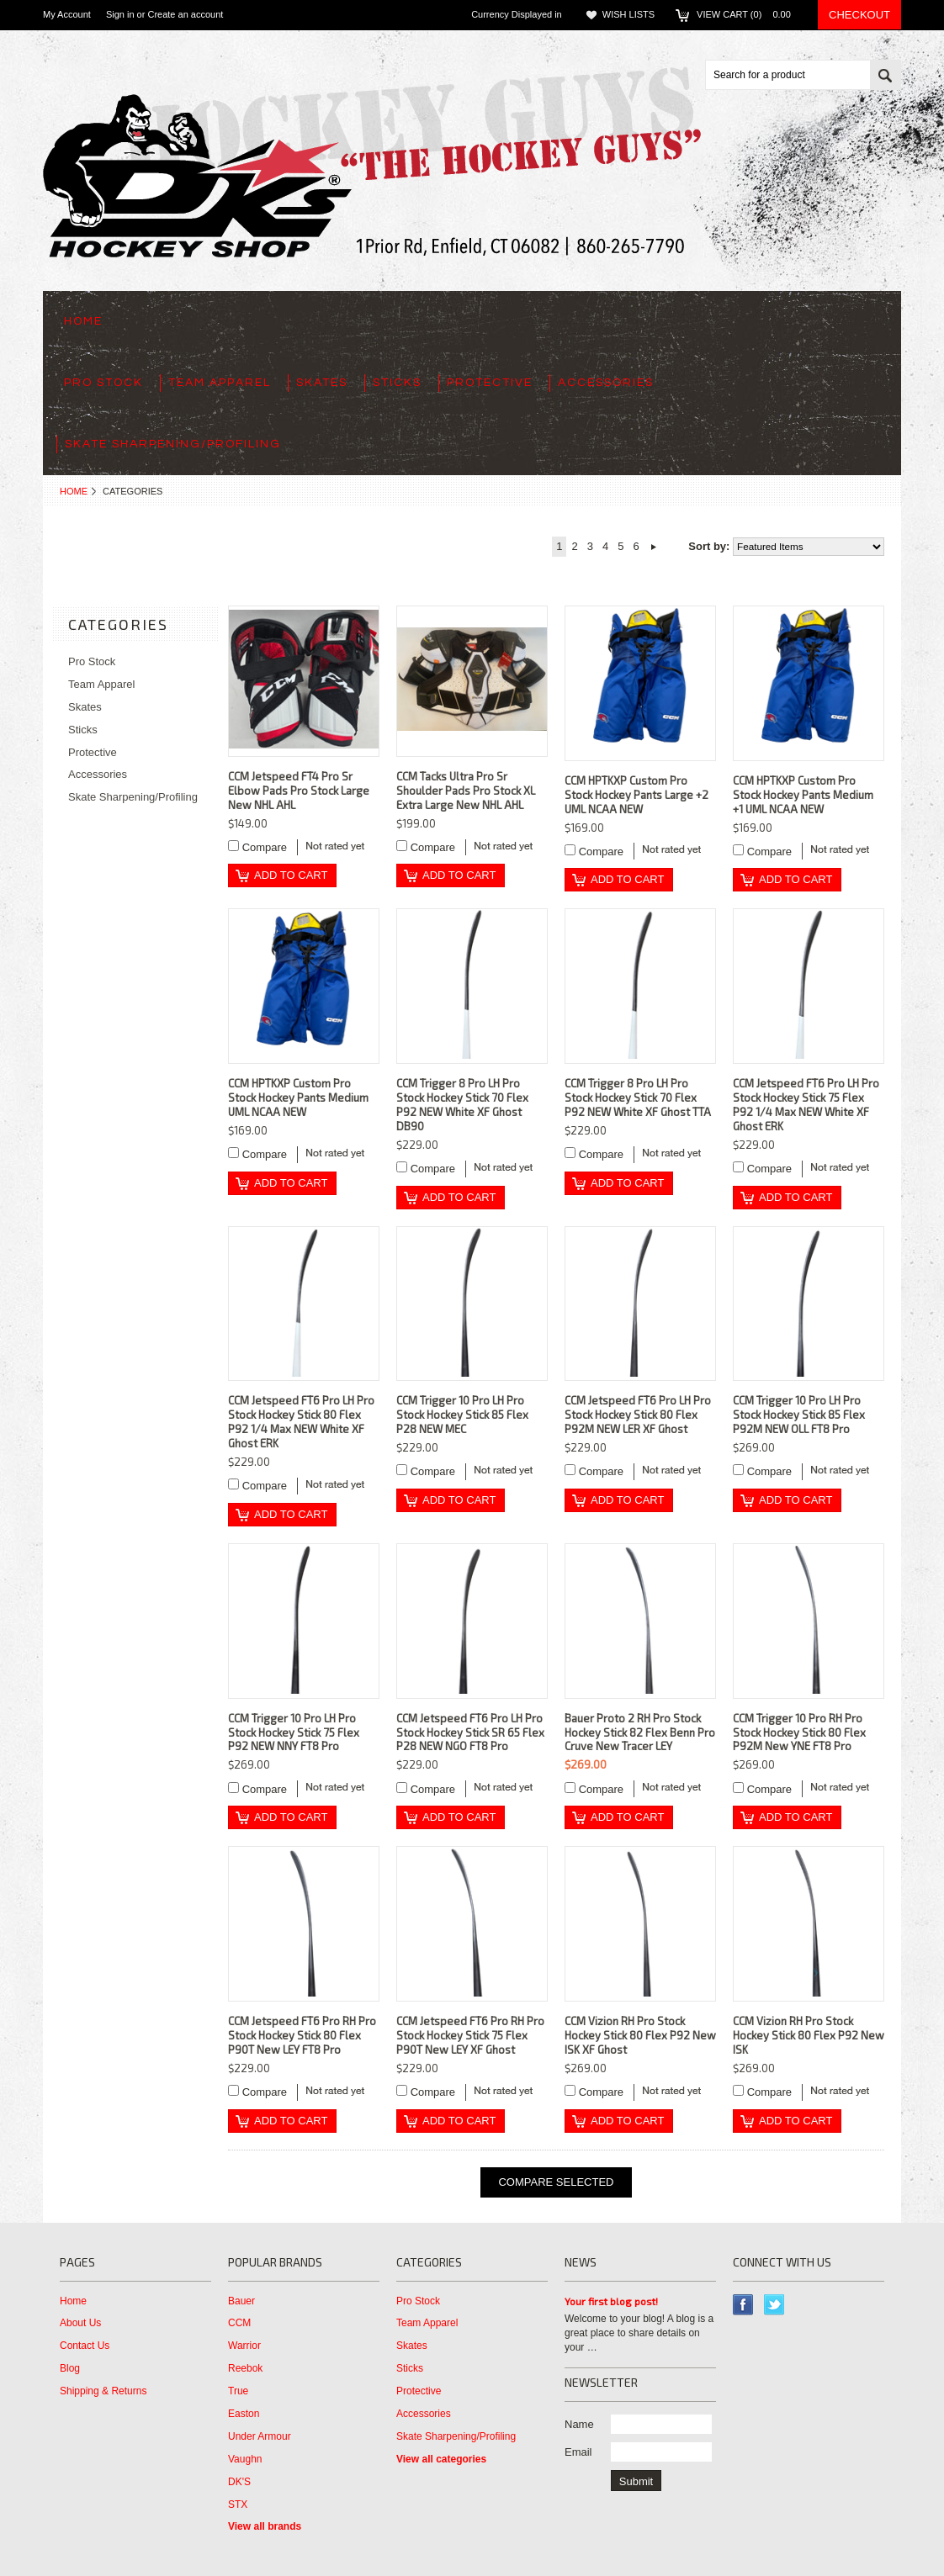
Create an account (185, 14)
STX (237, 2504)
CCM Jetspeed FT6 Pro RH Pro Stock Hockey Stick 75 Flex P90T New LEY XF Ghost (470, 2035)
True (238, 2391)
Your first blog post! (611, 2301)
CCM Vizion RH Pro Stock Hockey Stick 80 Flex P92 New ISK (808, 2035)
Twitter (774, 2304)
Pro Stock (103, 383)
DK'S (239, 2482)
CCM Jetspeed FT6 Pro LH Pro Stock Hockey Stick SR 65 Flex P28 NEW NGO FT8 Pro (470, 1732)
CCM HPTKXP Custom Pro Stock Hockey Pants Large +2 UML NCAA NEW (636, 795)
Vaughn (245, 2459)
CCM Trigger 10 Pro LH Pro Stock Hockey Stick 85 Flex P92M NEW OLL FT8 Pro (799, 1415)
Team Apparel (219, 383)
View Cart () (749, 14)
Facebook (743, 2304)
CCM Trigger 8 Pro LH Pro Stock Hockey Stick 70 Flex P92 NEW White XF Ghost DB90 (462, 1104)
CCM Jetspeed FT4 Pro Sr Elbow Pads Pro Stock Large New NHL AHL (298, 791)
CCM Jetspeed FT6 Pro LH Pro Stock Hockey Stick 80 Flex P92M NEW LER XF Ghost (638, 1415)
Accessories (606, 383)
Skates (321, 383)
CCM (239, 2323)
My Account (67, 14)
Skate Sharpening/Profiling (173, 444)
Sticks (397, 383)
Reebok (245, 2368)
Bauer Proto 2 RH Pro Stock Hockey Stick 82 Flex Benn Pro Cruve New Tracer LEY (640, 1732)
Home (74, 491)
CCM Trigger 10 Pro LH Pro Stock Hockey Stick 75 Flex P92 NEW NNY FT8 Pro (293, 1732)
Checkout (859, 14)
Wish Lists (628, 14)
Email (578, 2452)
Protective (490, 383)
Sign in (120, 14)
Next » (654, 547)
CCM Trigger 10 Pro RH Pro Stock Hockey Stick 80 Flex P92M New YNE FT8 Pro (799, 1732)
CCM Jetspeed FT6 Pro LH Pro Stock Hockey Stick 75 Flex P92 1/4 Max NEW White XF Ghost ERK (806, 1104)
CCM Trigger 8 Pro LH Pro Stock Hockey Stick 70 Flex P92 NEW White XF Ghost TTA (638, 1097)
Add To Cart (290, 875)
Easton (243, 2414)
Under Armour (259, 2436)
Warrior (244, 2345)
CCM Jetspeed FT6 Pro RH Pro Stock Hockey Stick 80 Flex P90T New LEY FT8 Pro (302, 2035)
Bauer (241, 2301)
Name (579, 2424)
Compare (264, 847)
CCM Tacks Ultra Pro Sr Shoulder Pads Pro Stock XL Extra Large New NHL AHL (465, 791)
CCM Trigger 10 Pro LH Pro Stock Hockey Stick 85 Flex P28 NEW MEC (462, 1415)
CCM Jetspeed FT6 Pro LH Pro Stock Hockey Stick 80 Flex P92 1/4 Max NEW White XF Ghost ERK (301, 1422)
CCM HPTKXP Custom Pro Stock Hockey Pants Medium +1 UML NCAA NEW (803, 795)
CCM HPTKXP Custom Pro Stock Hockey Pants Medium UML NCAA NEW (298, 1097)
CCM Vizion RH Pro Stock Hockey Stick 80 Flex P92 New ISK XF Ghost (640, 2035)
